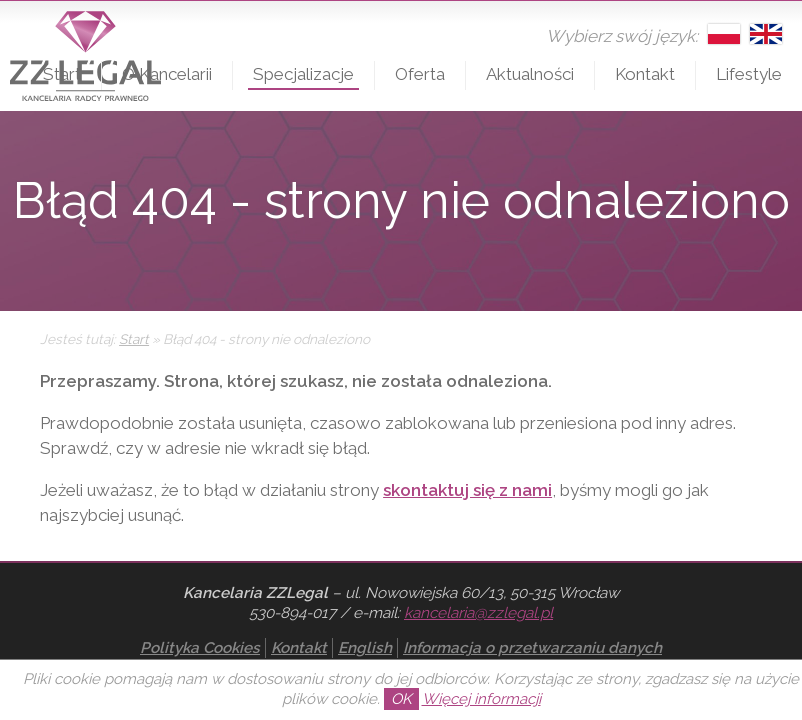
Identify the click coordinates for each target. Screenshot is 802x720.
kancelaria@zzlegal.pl (478, 613)
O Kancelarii (167, 74)
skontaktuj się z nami (467, 490)
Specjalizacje (303, 74)
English (365, 648)
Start (62, 74)
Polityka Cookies (200, 648)
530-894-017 (292, 613)
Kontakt (645, 74)
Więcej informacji (481, 699)
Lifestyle (749, 74)
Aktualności (530, 74)
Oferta (420, 74)
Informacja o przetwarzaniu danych (532, 648)
